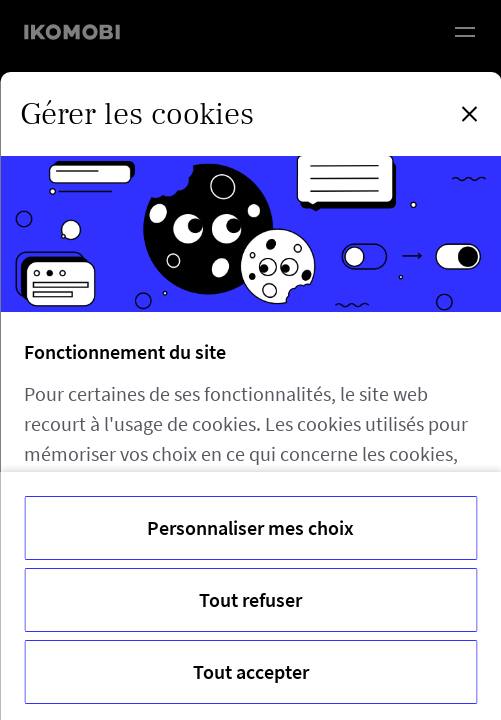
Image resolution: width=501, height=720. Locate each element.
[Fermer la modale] (469, 114)
